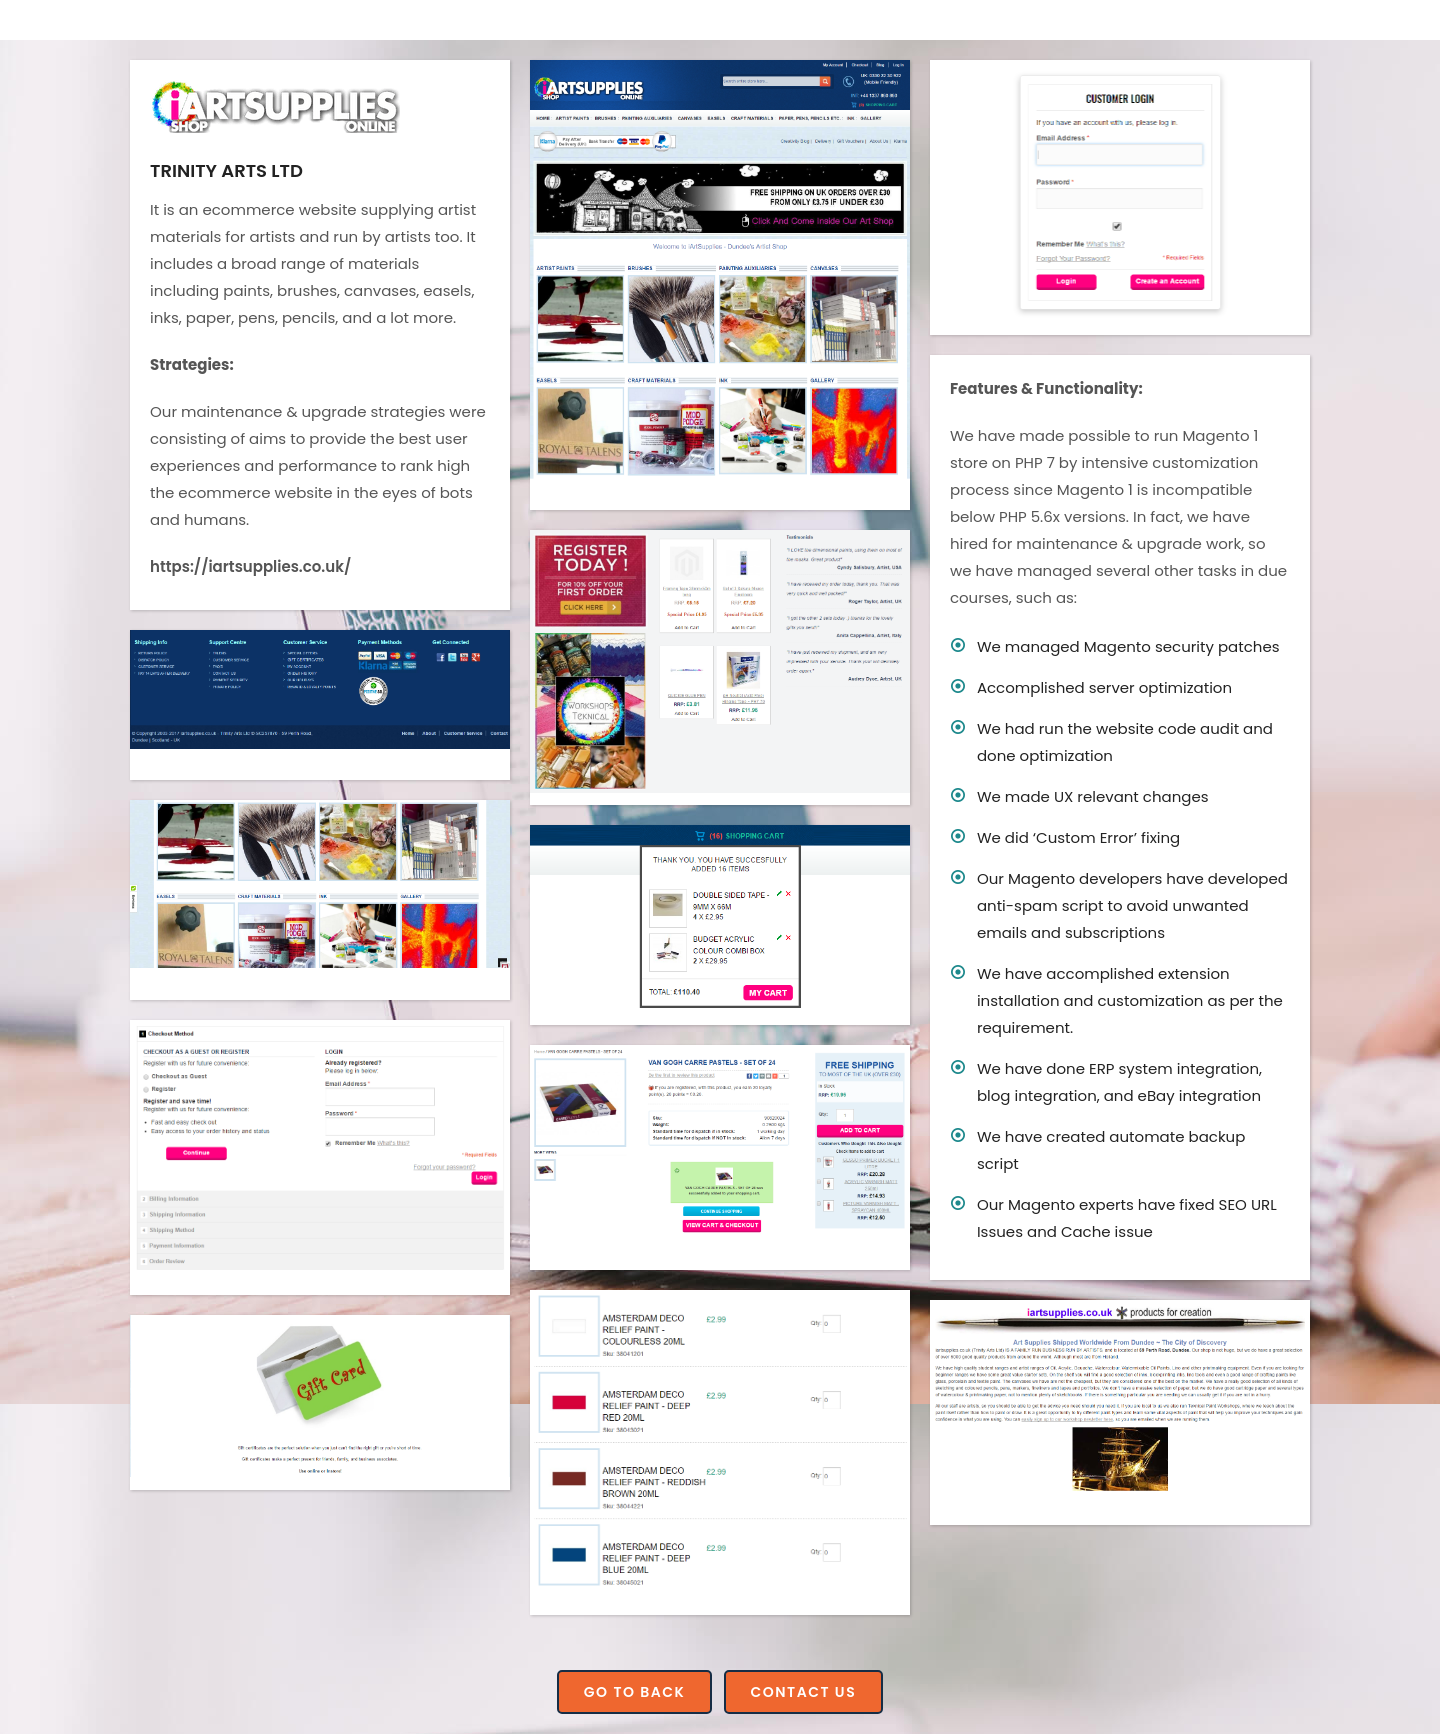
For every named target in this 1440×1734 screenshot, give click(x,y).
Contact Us (804, 1692)
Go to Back (635, 1692)
